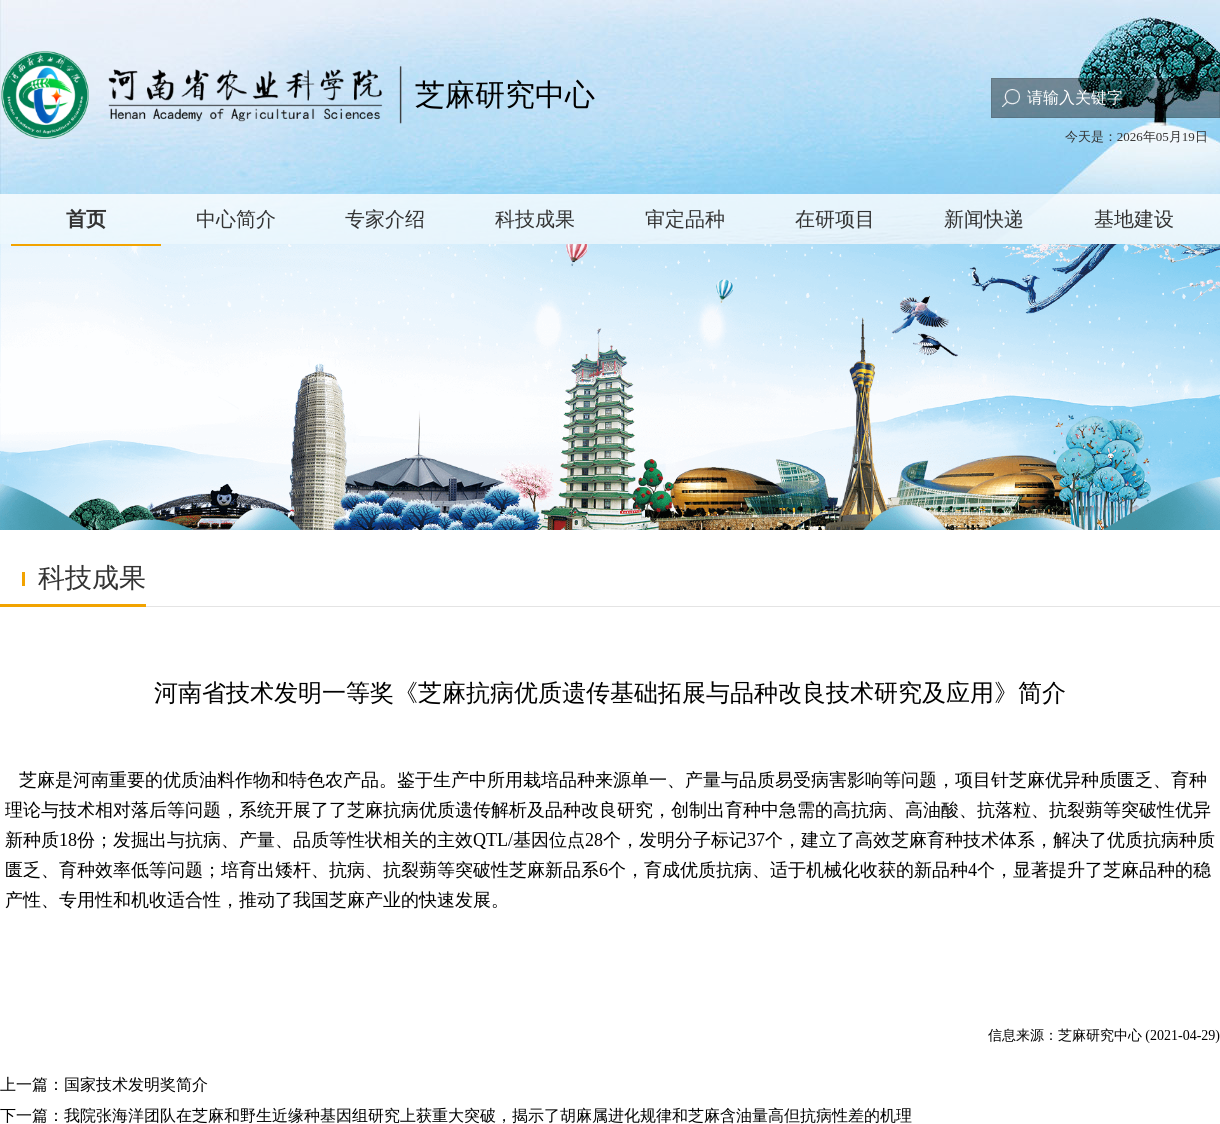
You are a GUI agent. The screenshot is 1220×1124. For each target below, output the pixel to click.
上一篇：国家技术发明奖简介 (104, 1084)
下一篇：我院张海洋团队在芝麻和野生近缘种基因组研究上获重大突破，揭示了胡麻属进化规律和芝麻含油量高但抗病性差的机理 (456, 1115)
